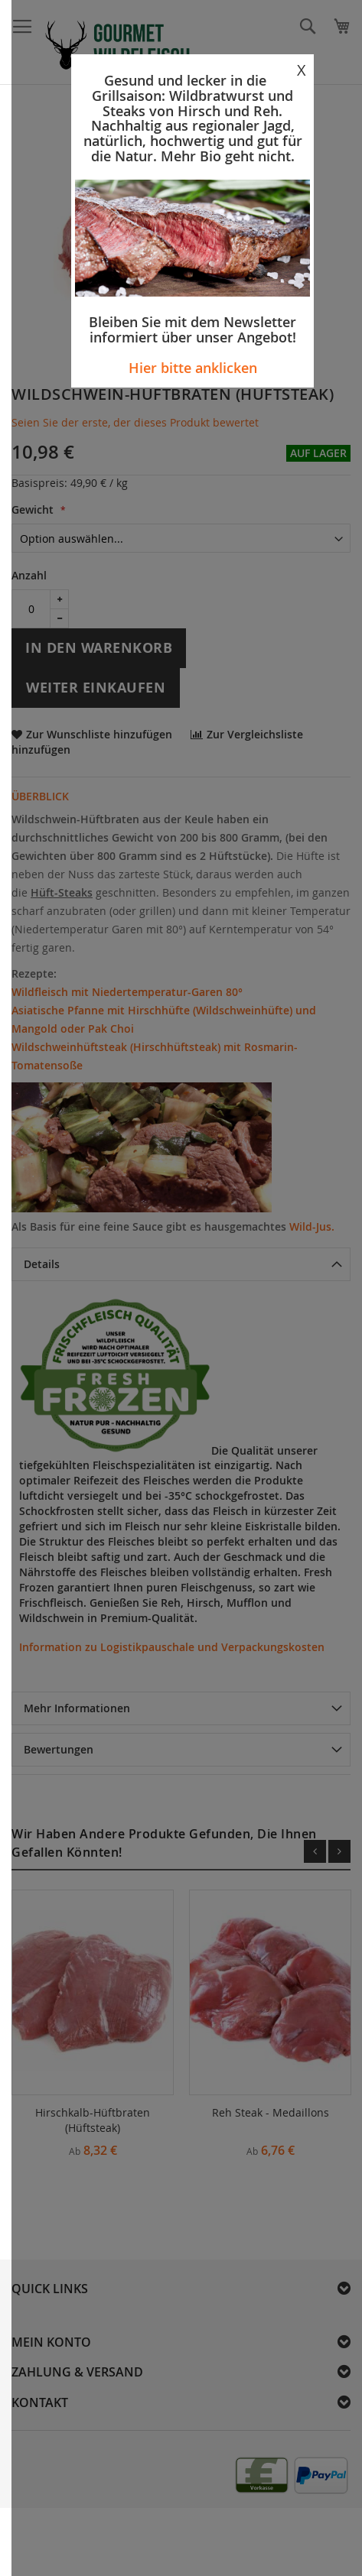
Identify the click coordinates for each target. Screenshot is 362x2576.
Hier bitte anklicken (193, 367)
